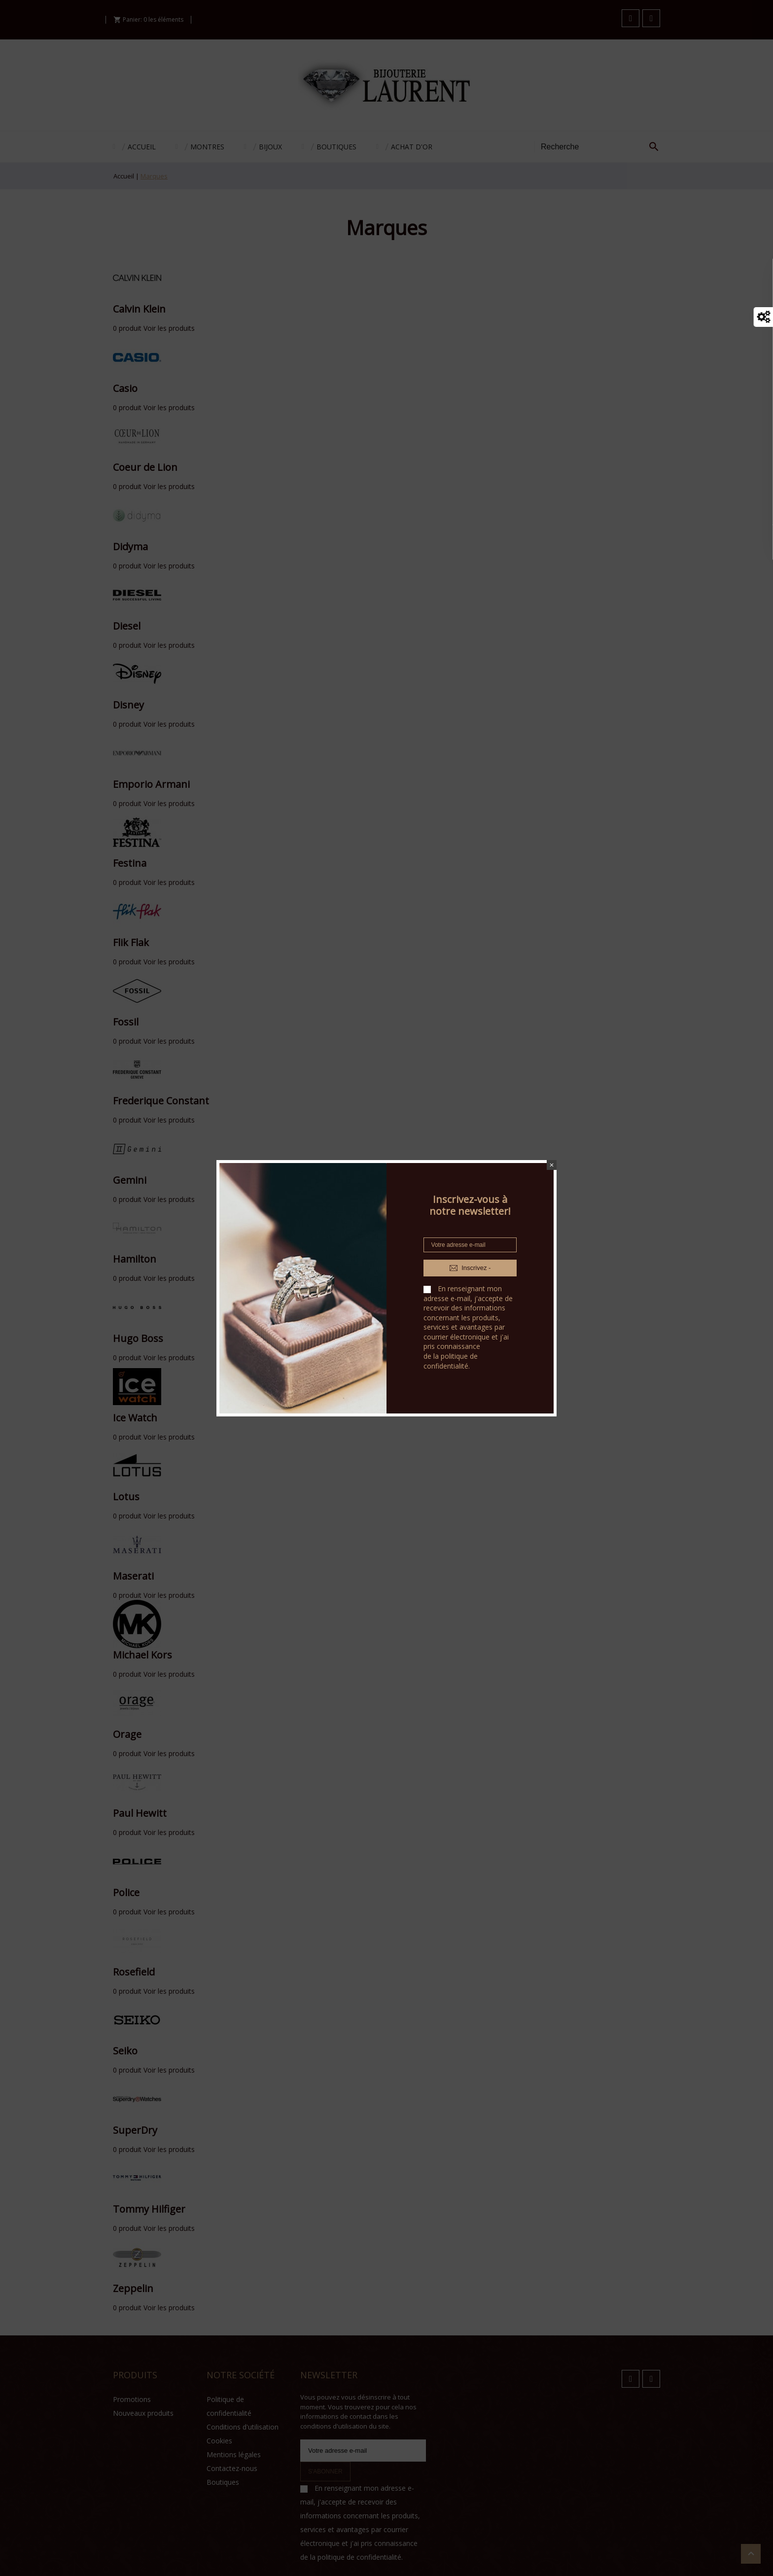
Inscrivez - (470, 1268)
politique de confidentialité (450, 1361)
